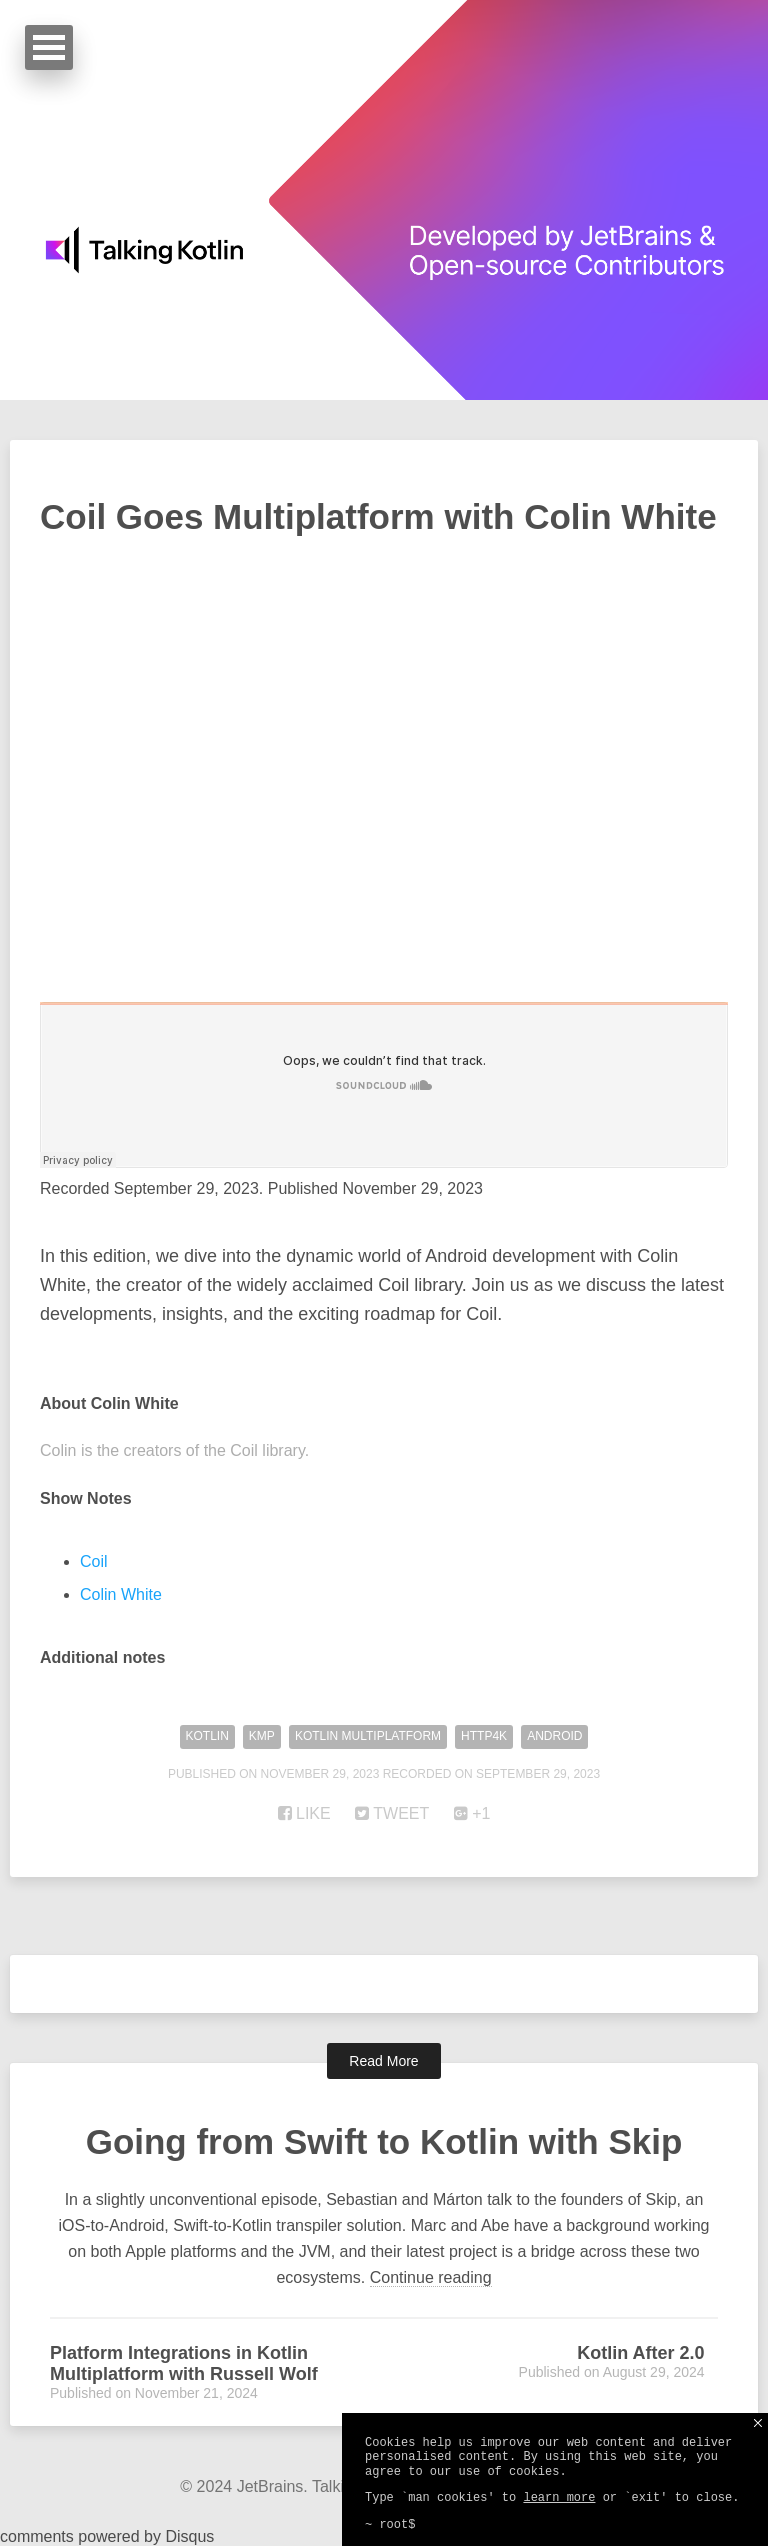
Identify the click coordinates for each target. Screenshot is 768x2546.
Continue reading (431, 2277)
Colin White (121, 1594)
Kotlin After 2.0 (640, 2353)
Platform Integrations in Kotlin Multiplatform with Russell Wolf (184, 2363)
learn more (559, 2498)
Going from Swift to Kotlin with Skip (384, 2141)
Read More (383, 2061)
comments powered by (107, 2536)
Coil (94, 1561)
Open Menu (49, 47)
